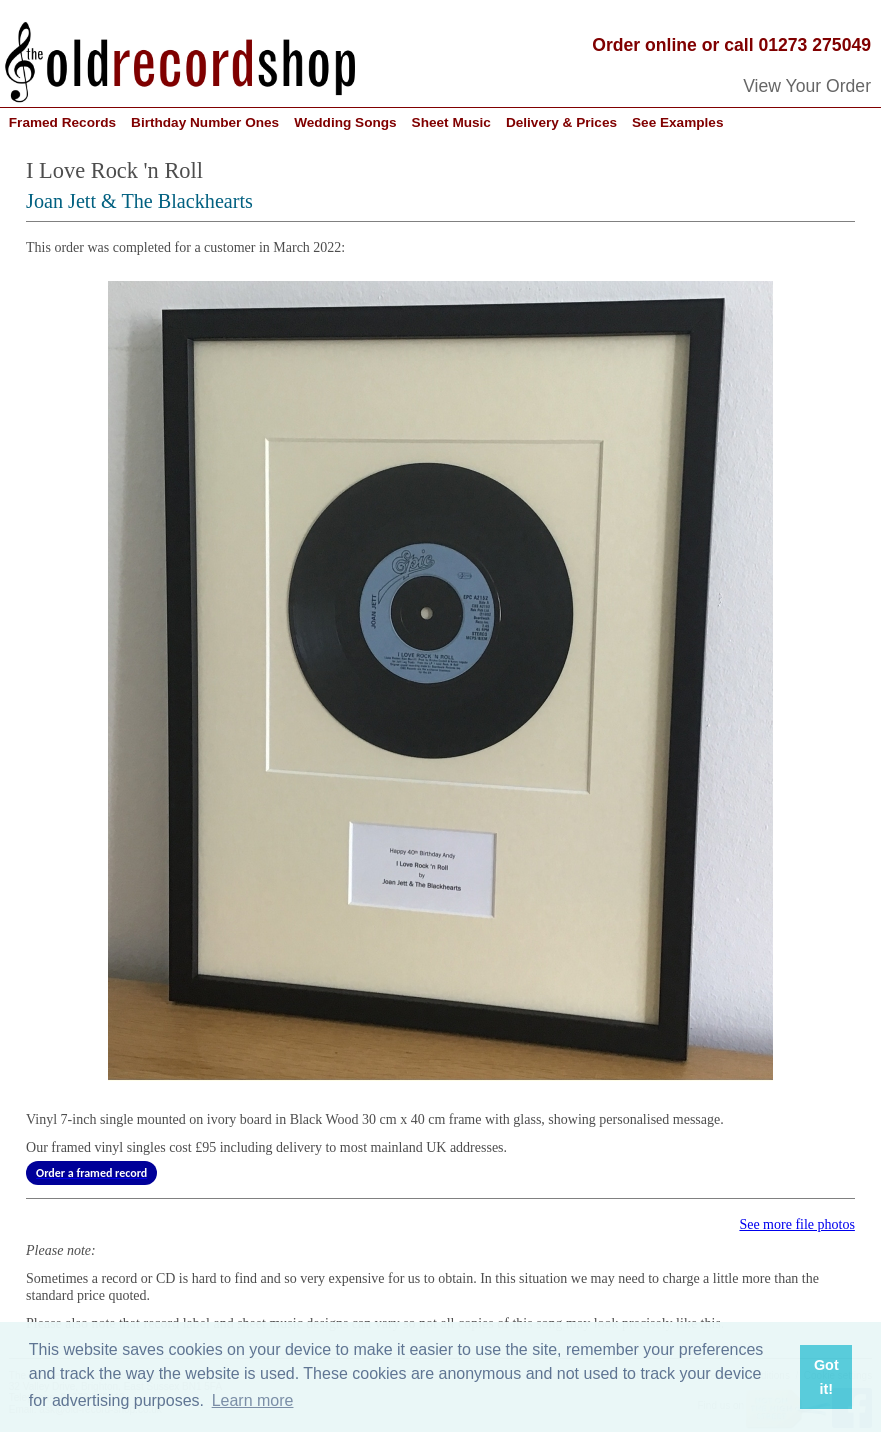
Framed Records (62, 122)
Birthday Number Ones (205, 122)
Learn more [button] (253, 1400)
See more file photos (796, 1224)
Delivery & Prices (561, 122)
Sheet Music (451, 122)
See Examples (677, 122)
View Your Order (807, 86)
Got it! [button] (826, 1377)
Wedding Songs (345, 122)
